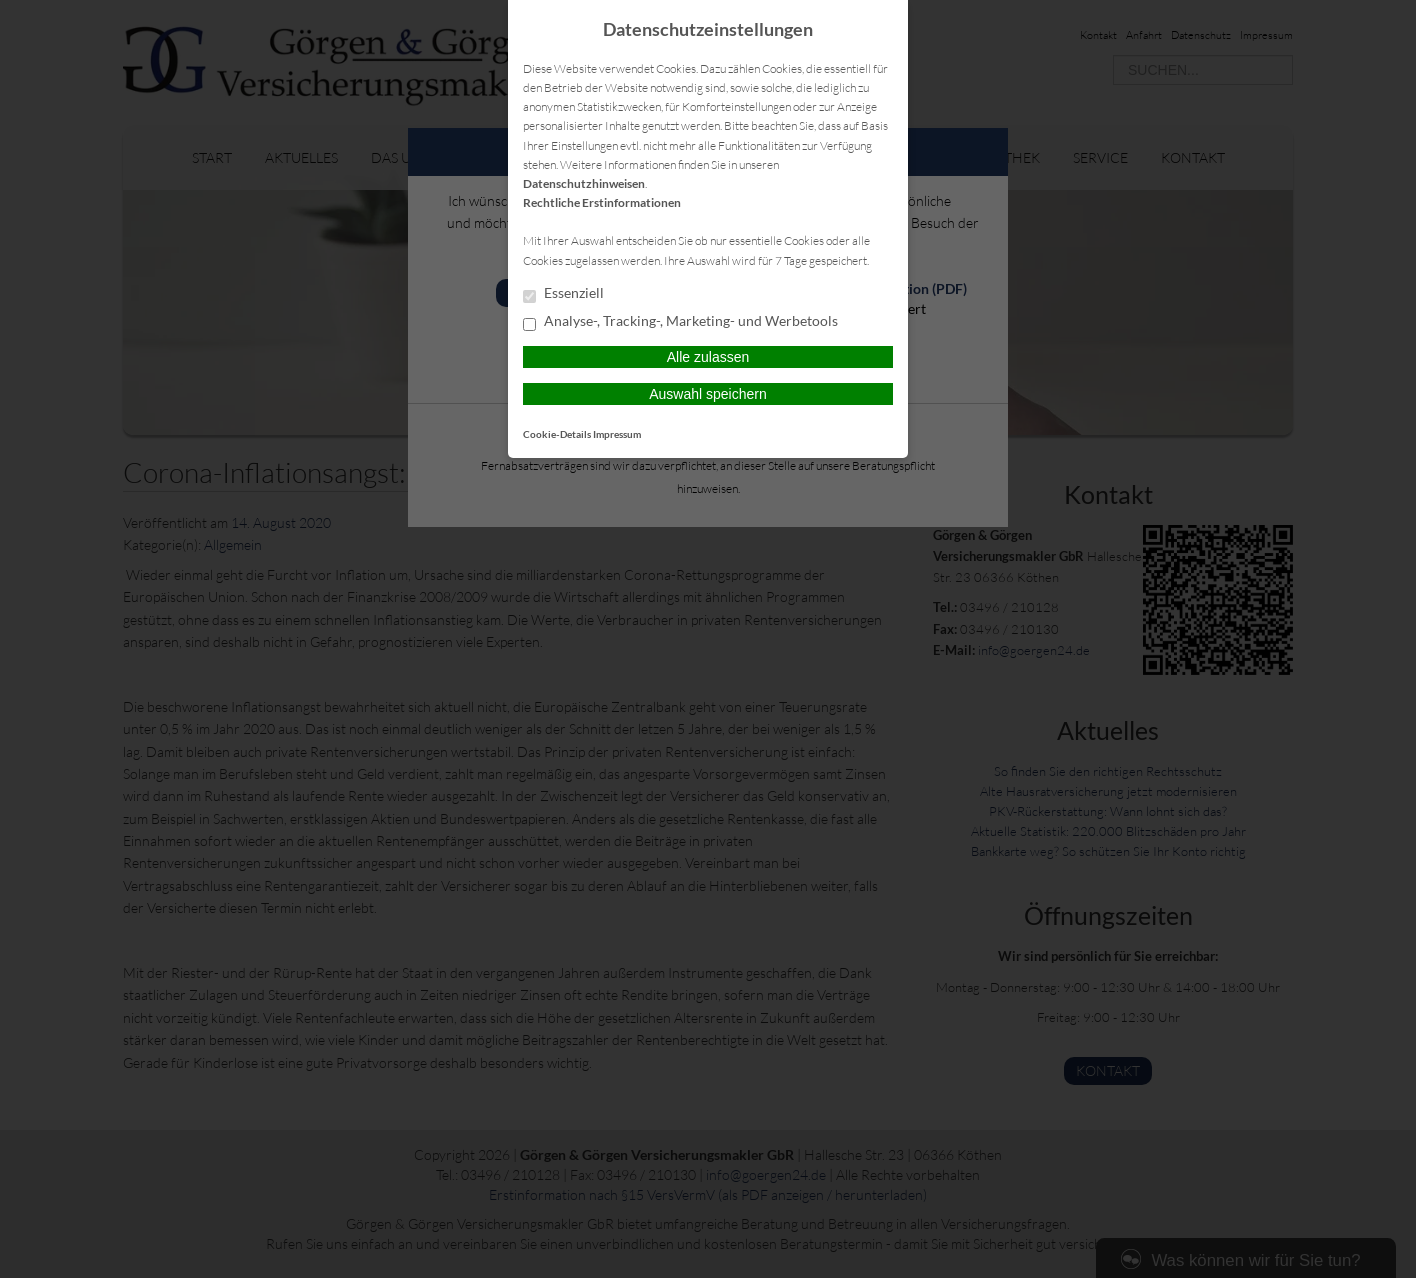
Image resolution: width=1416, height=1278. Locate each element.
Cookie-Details (557, 434)
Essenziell (563, 294)
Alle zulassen (708, 357)
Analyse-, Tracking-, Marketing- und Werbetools (680, 322)
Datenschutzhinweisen (584, 183)
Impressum (617, 434)
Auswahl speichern (708, 394)
